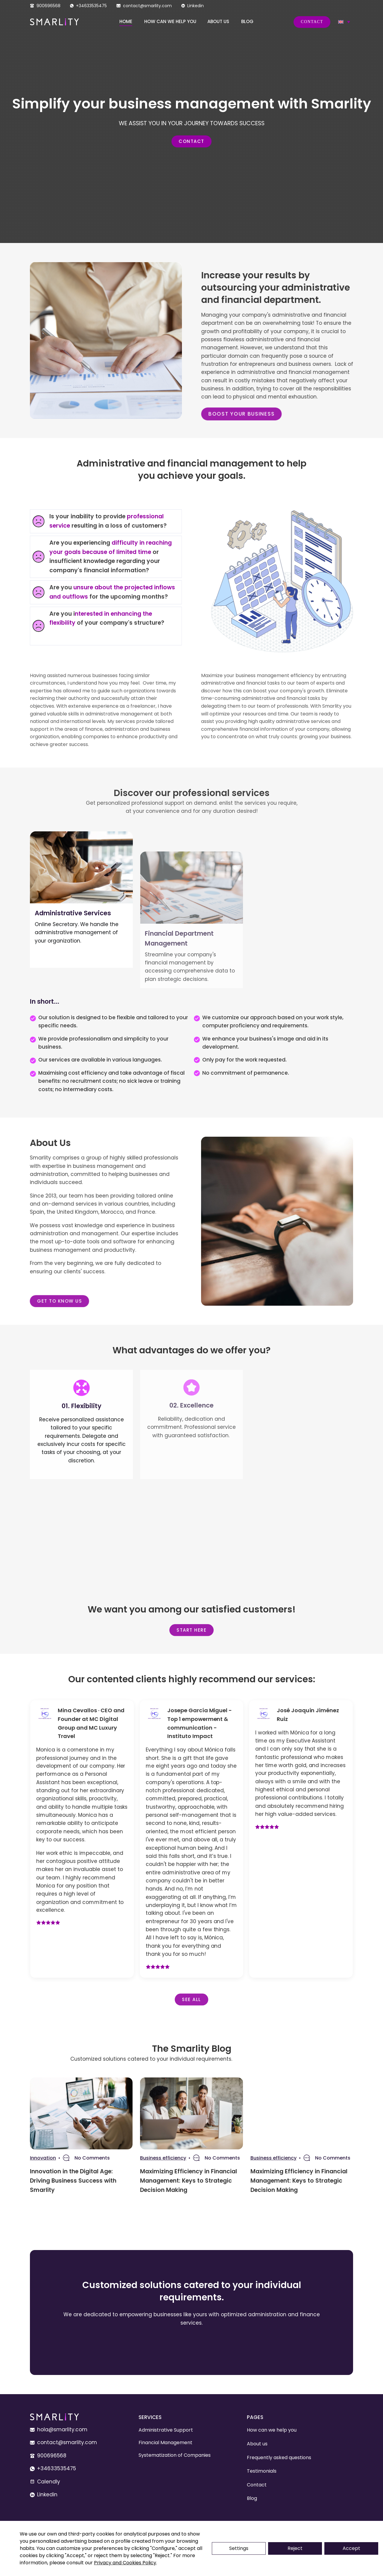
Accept (351, 2548)
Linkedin (195, 6)
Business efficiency (163, 2157)
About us (218, 21)
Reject (295, 2548)
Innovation (43, 2157)
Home (125, 21)
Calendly (48, 2481)
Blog (247, 21)
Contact (312, 21)
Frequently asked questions (279, 2457)
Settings (238, 2548)
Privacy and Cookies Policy (125, 2562)
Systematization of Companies (175, 2455)
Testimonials (261, 2471)
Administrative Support (166, 2429)
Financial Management (165, 2442)
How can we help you (170, 21)
